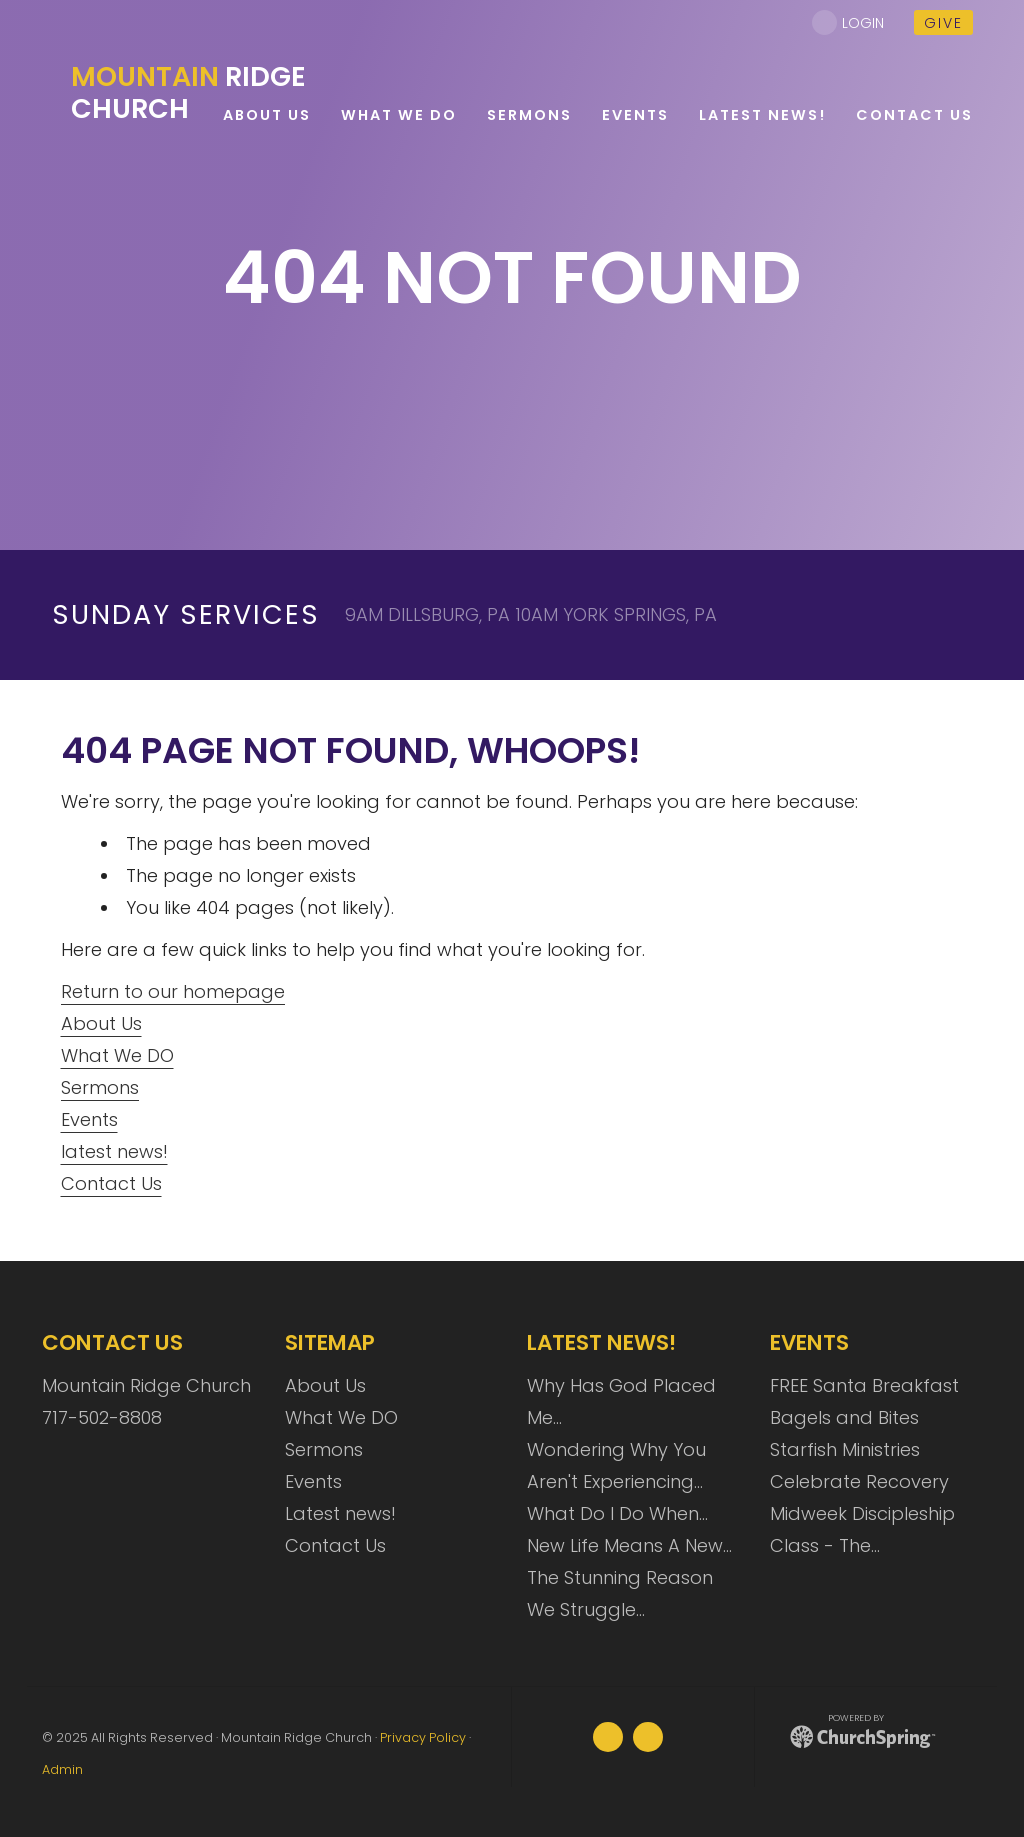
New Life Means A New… (629, 1545)
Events (89, 1119)
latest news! (114, 1151)
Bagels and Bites (844, 1417)
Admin (62, 1769)
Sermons (100, 1087)
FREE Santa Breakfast (864, 1385)
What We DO (117, 1055)
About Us (101, 1023)
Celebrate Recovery (859, 1481)
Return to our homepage (173, 991)
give (943, 23)
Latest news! (340, 1513)
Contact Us (111, 1183)
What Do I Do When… (617, 1513)
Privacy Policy (423, 1737)
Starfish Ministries (845, 1449)
